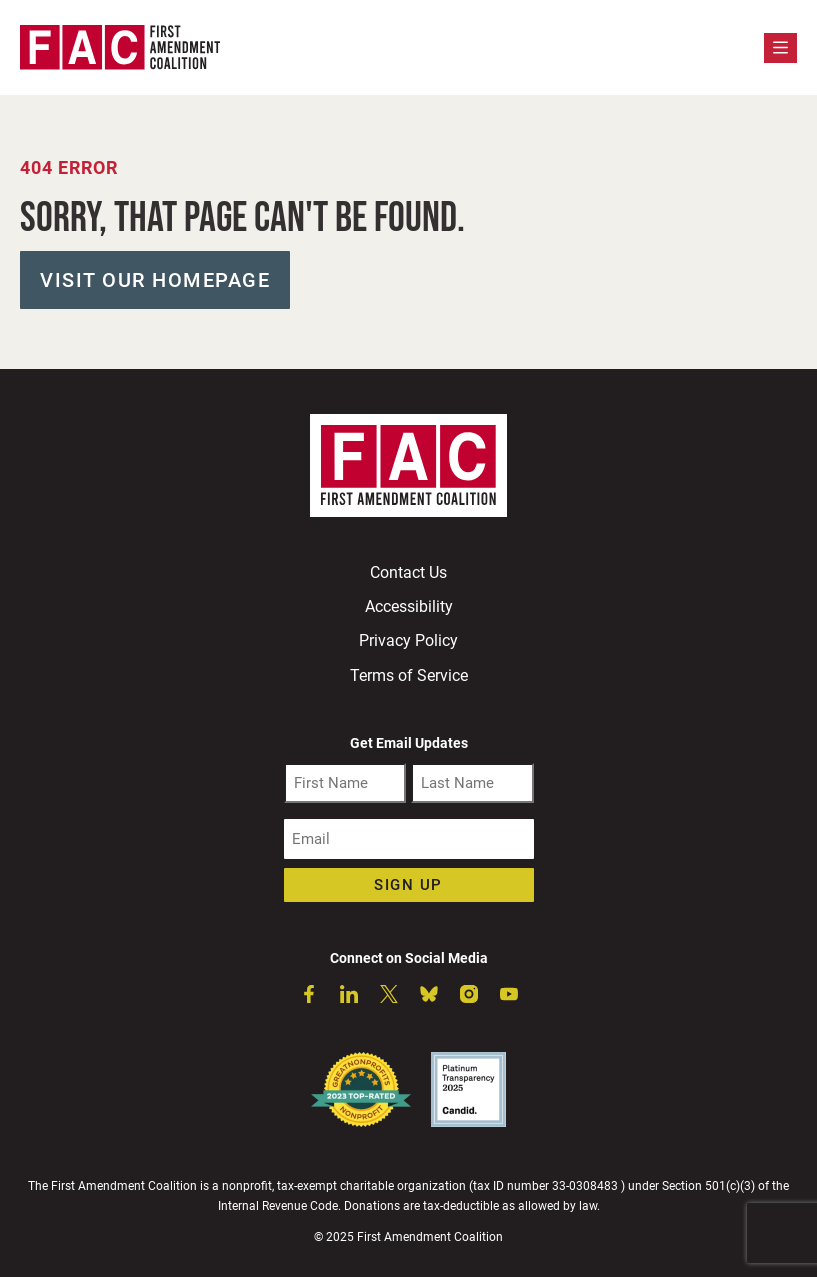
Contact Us (408, 572)
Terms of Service (409, 675)
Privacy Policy (408, 640)
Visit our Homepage (155, 280)
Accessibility (409, 606)
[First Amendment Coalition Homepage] (120, 47)
